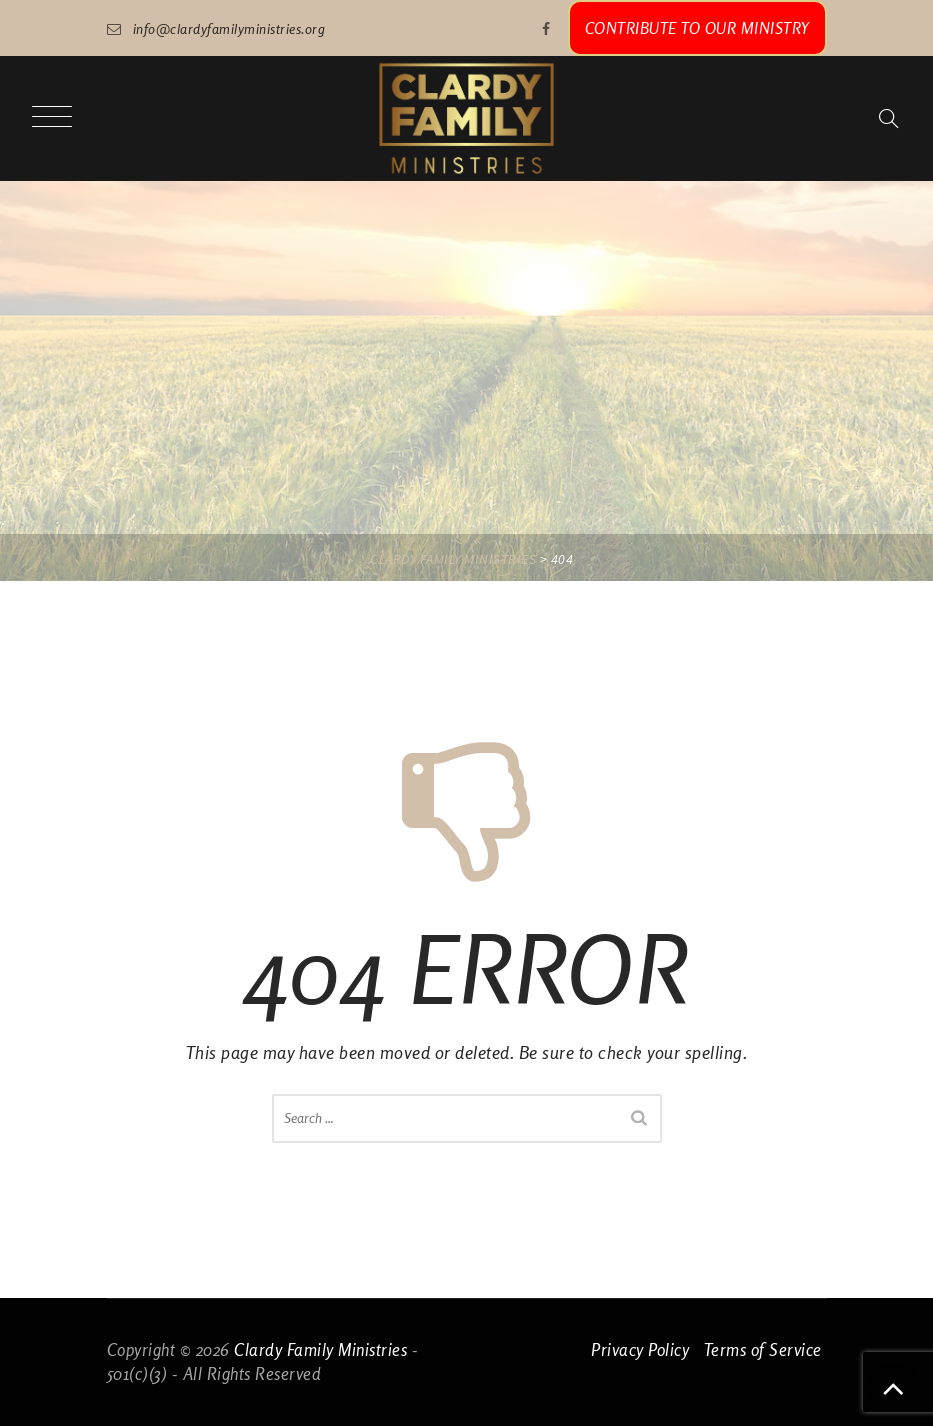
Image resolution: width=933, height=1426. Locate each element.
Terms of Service (763, 1349)
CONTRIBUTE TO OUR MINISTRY (697, 28)
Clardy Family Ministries (320, 1349)
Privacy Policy (640, 1349)
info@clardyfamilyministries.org (229, 28)
